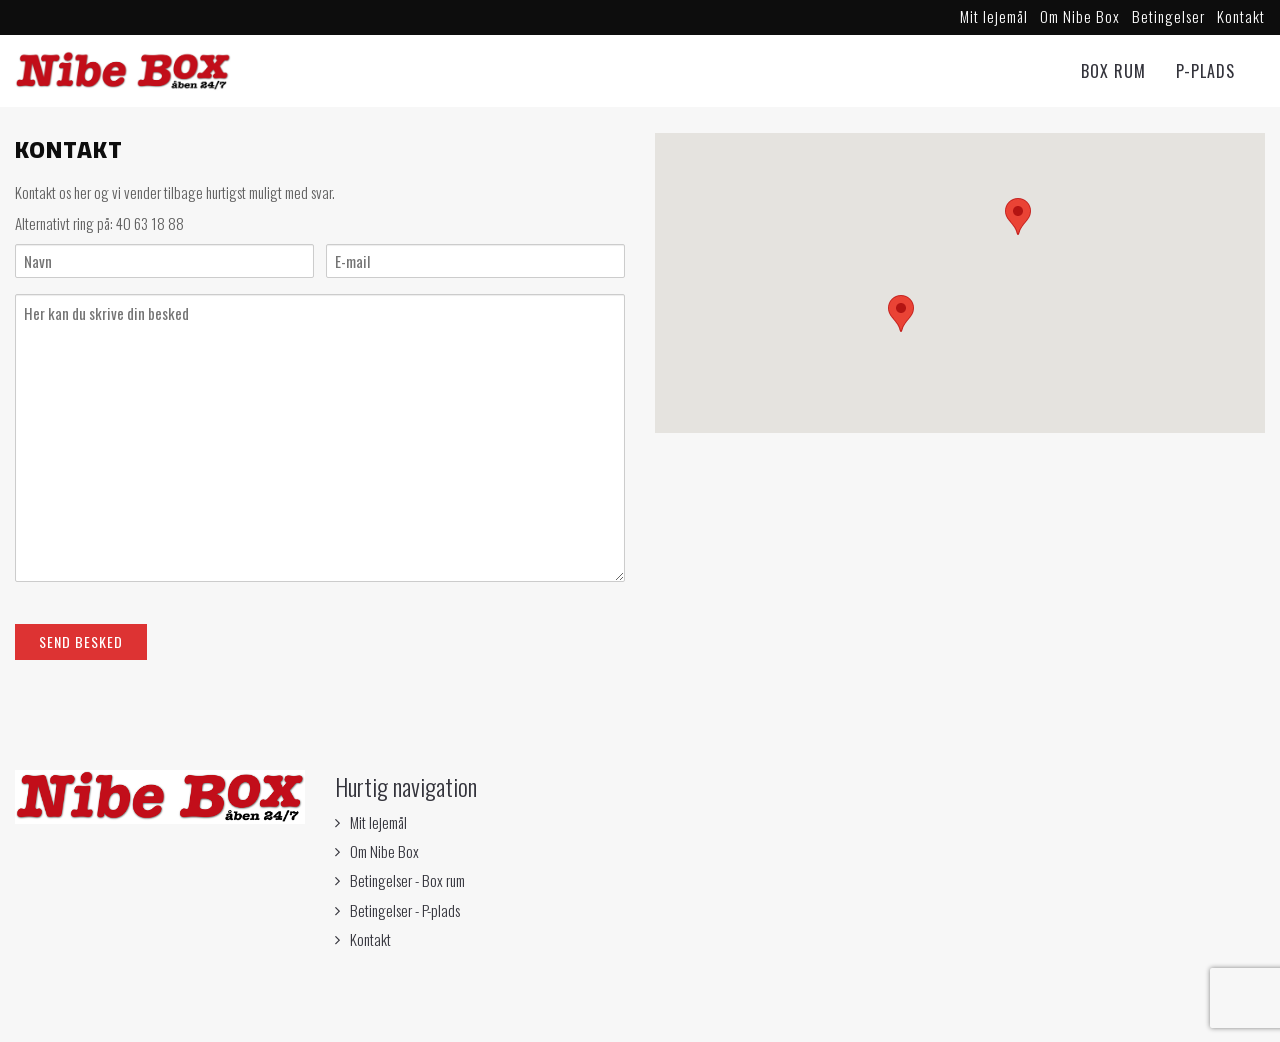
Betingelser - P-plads (405, 910)
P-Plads (1205, 71)
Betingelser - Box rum (407, 880)
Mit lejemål (994, 16)
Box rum (1113, 71)
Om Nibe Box (1080, 16)
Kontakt (1241, 16)
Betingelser (1168, 16)
